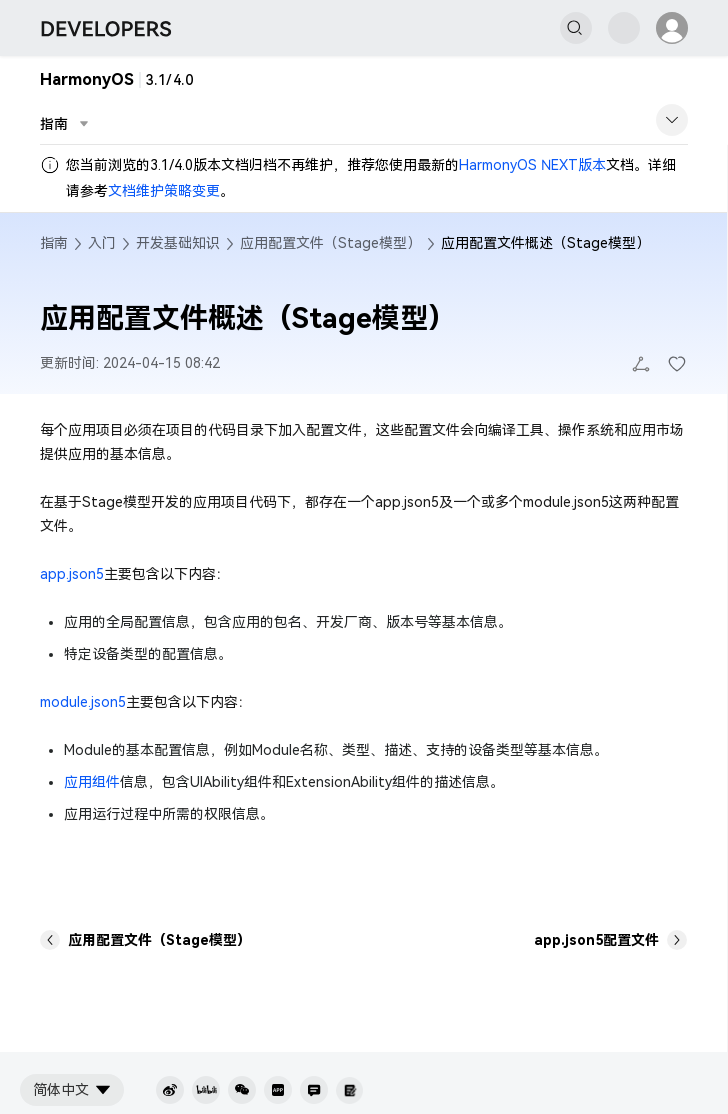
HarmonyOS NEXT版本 (532, 165)
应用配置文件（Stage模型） (330, 243)
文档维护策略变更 (164, 191)
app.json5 (72, 574)
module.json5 (83, 702)
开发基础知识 (178, 243)
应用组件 (92, 782)
